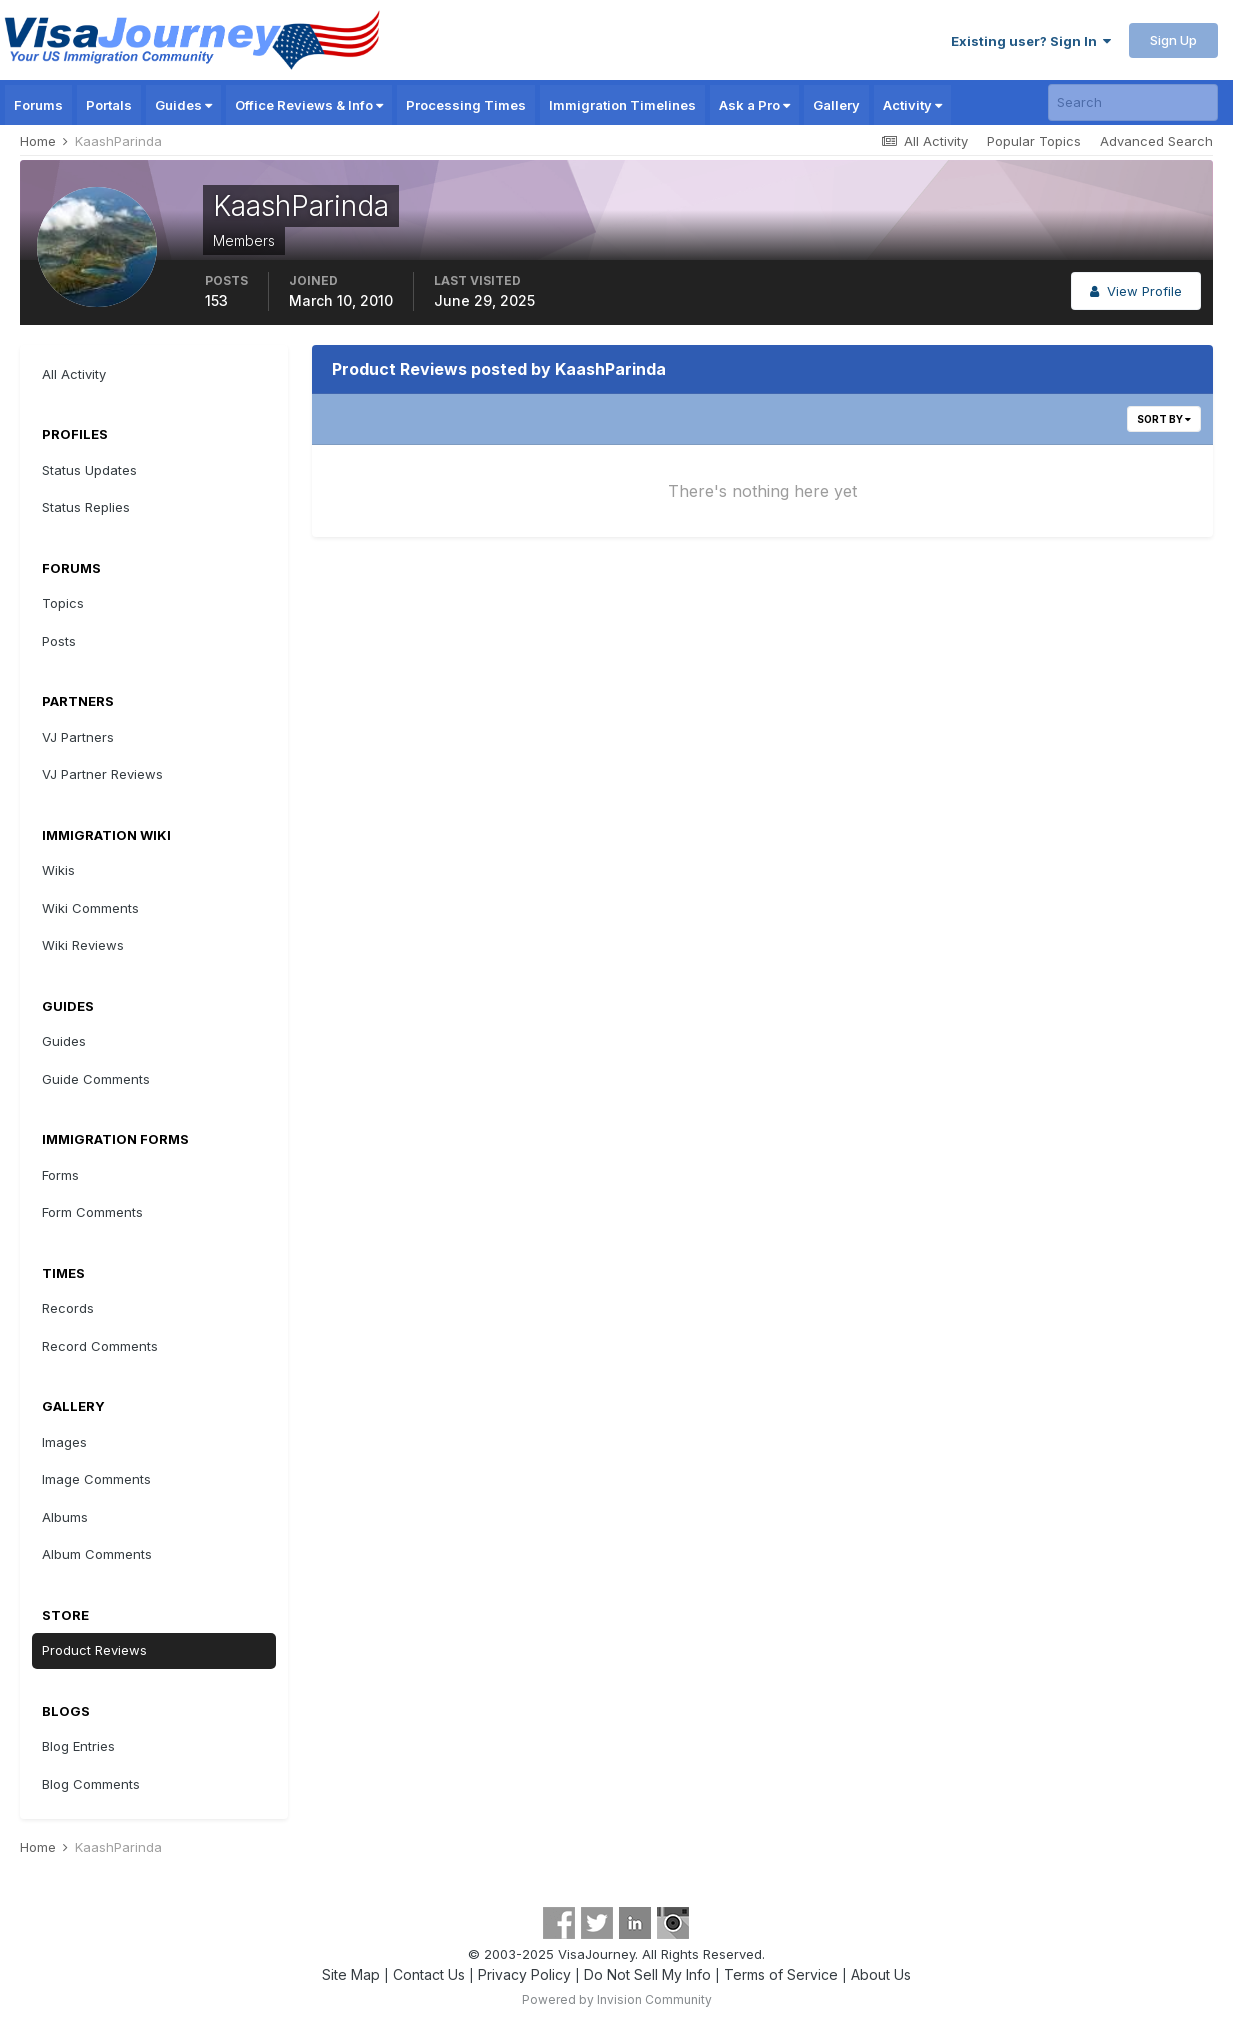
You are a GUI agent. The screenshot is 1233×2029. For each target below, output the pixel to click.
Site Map (351, 1974)
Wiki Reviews (83, 945)
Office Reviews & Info (309, 105)
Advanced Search (1156, 141)
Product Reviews (94, 1650)
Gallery (836, 105)
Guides (183, 105)
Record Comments (100, 1346)
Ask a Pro (754, 105)
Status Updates (89, 470)
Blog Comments (91, 1784)
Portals (109, 105)
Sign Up (1173, 40)
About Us (881, 1974)
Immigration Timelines (622, 105)
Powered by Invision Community (617, 1999)
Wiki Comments (90, 908)
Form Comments (92, 1212)
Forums (38, 105)
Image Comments (96, 1479)
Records (68, 1308)
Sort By (1164, 419)
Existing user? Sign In (1031, 41)
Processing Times (466, 105)
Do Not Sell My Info (647, 1974)
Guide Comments (96, 1079)
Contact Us (429, 1974)
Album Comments (97, 1554)
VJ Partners (78, 737)
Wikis (58, 870)
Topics (63, 603)
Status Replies (86, 507)
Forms (60, 1175)
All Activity (74, 374)
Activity (912, 105)
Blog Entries (78, 1746)
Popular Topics (1034, 141)
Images (64, 1442)
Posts (59, 641)
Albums (65, 1517)
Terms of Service (781, 1974)
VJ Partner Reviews (102, 774)
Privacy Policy (524, 1974)
